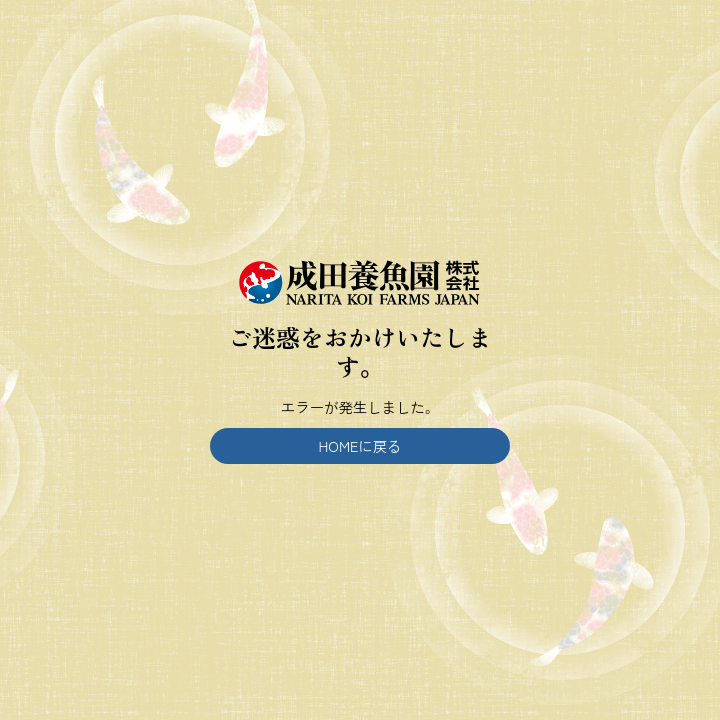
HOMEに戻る (360, 445)
